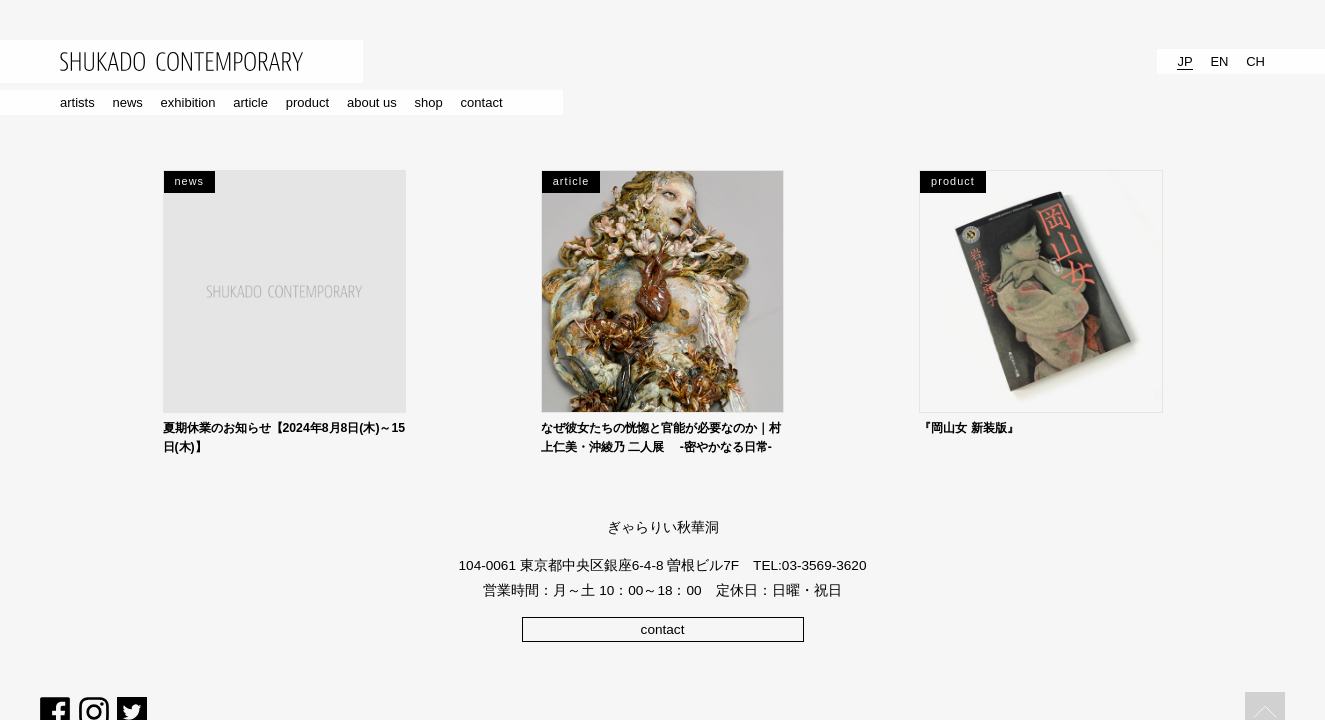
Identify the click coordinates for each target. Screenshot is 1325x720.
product (307, 102)
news (127, 102)
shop (429, 102)
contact (482, 102)
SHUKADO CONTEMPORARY (181, 61)
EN (1219, 61)
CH (1255, 61)
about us (372, 102)
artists (77, 102)
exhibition (188, 102)
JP (1184, 61)
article (250, 102)
